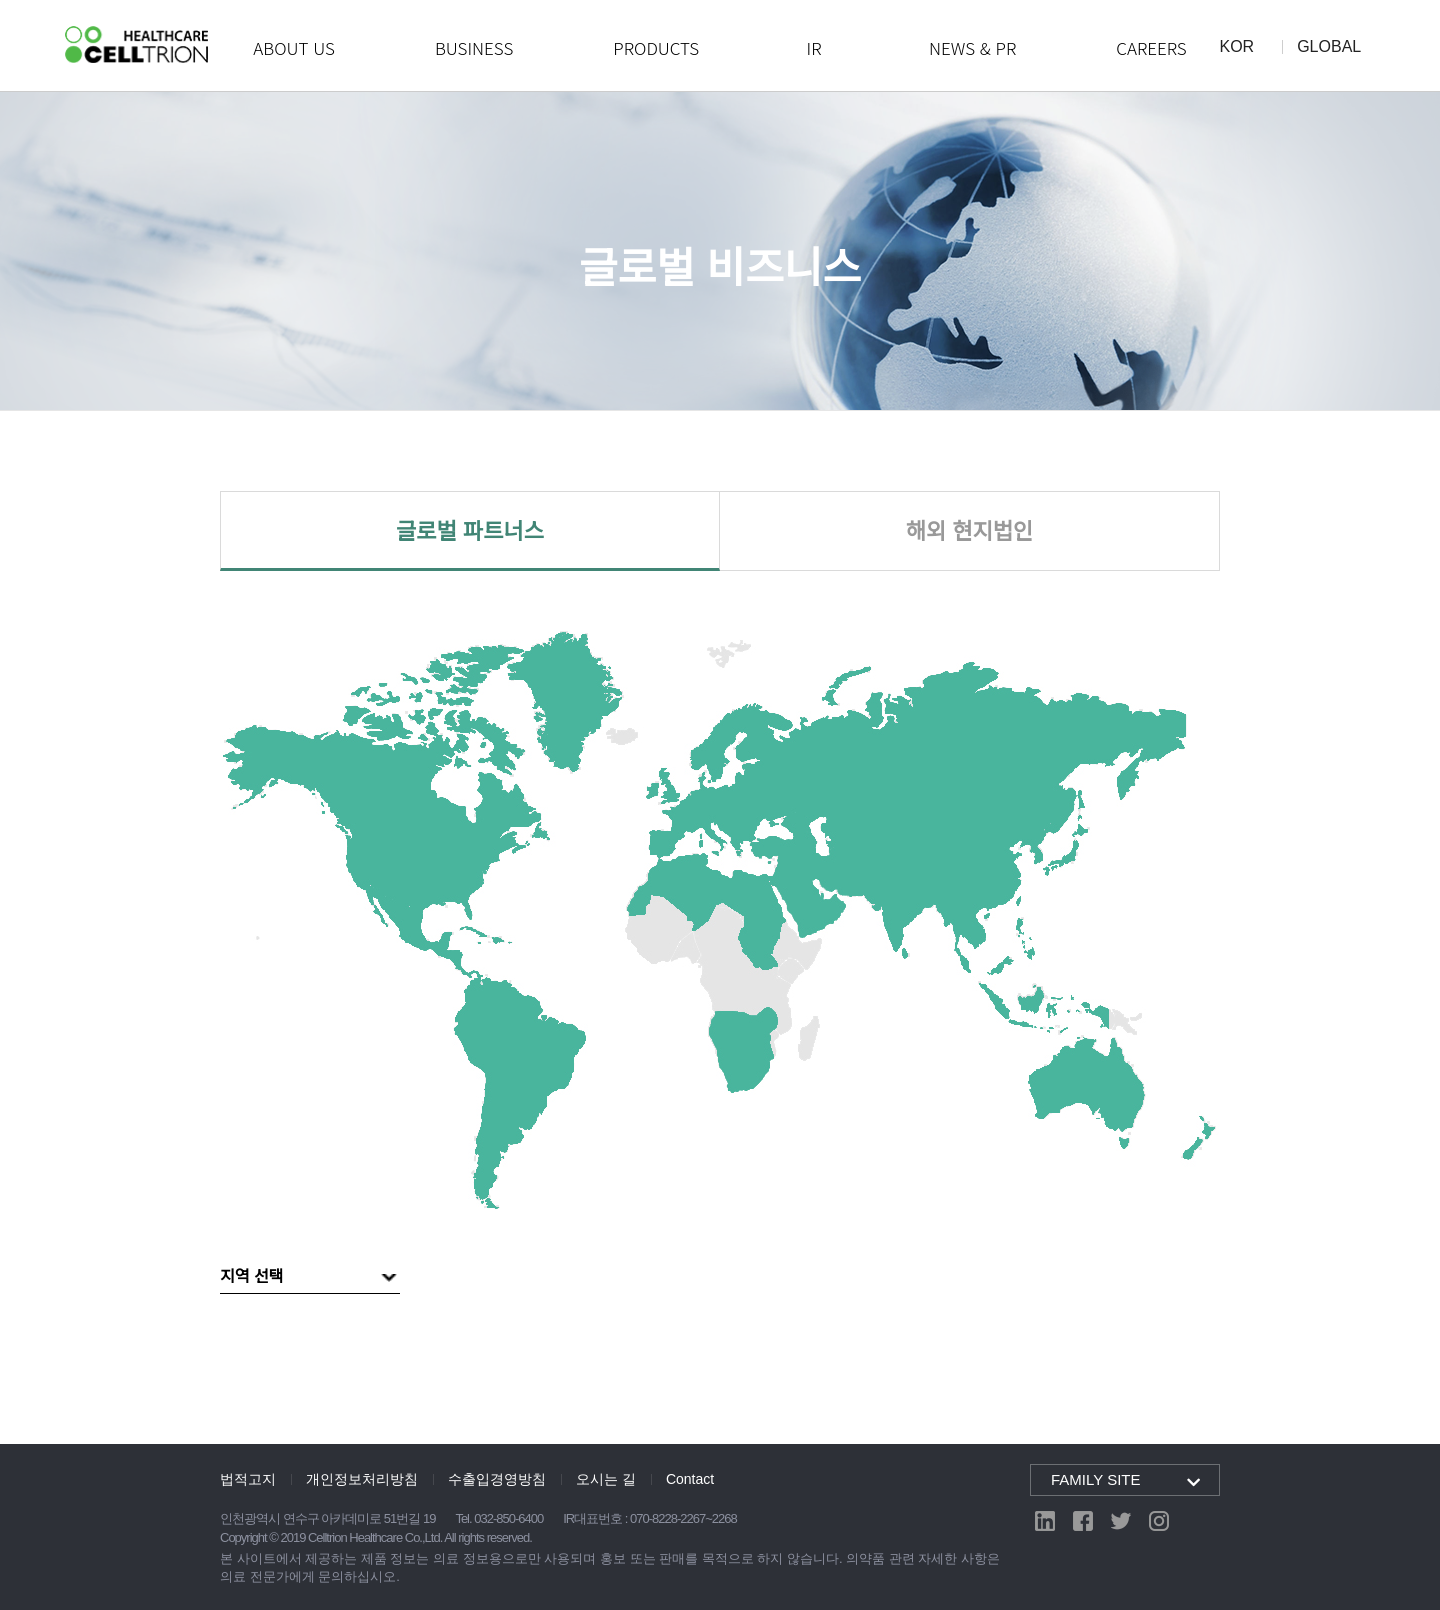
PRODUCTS (656, 47)
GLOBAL (1329, 47)
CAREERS (1151, 47)
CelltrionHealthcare (136, 44)
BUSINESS (474, 47)
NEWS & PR (972, 47)
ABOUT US (294, 47)
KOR (1237, 47)
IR (814, 47)
